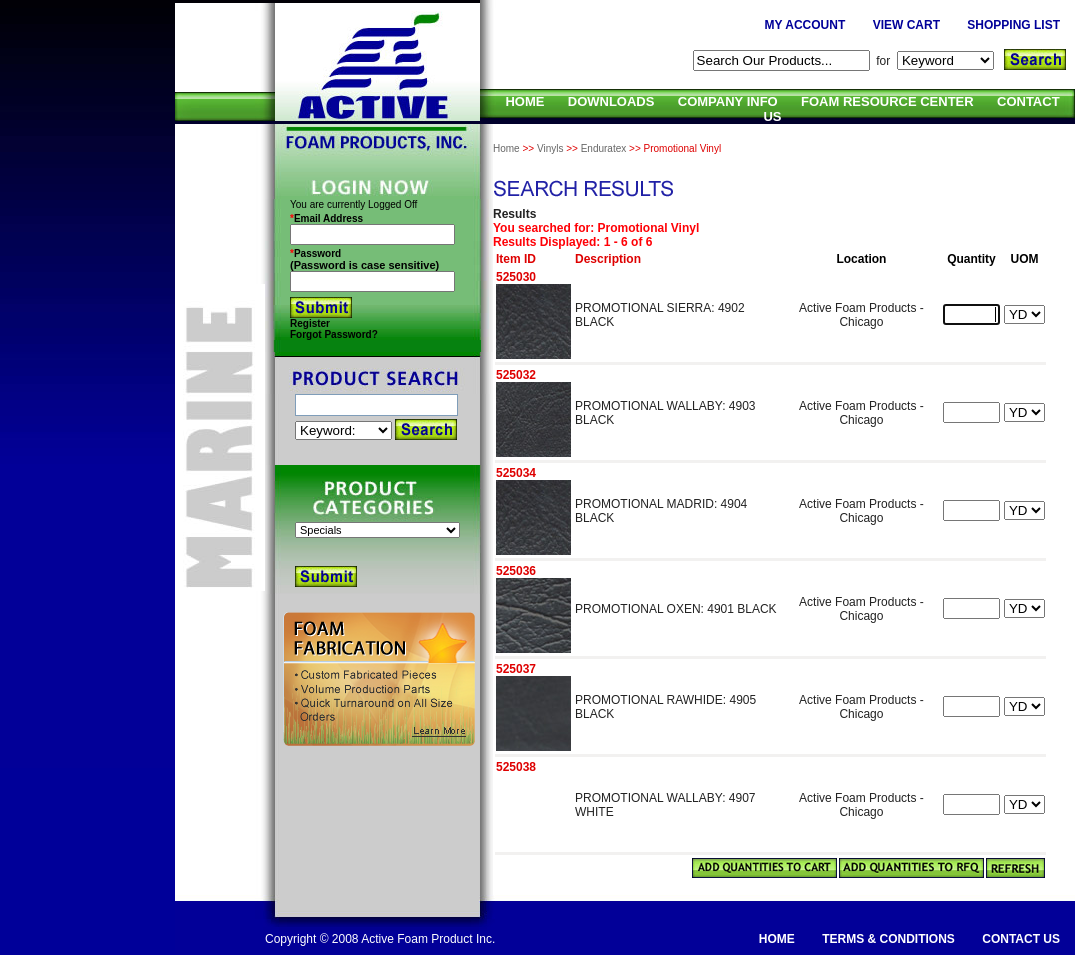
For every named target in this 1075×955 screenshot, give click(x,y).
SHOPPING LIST (1013, 25)
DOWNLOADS (611, 101)
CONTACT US (1021, 939)
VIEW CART (906, 25)
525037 (516, 669)
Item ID (516, 259)
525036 (516, 571)
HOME (524, 101)
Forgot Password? (334, 334)
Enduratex (604, 148)
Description (608, 259)
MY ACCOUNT (805, 25)
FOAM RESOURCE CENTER (887, 101)
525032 (516, 375)
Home (506, 148)
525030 (516, 277)
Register (310, 323)
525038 (516, 767)
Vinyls (550, 148)
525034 (516, 473)
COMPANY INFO (728, 101)
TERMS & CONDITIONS (888, 939)
